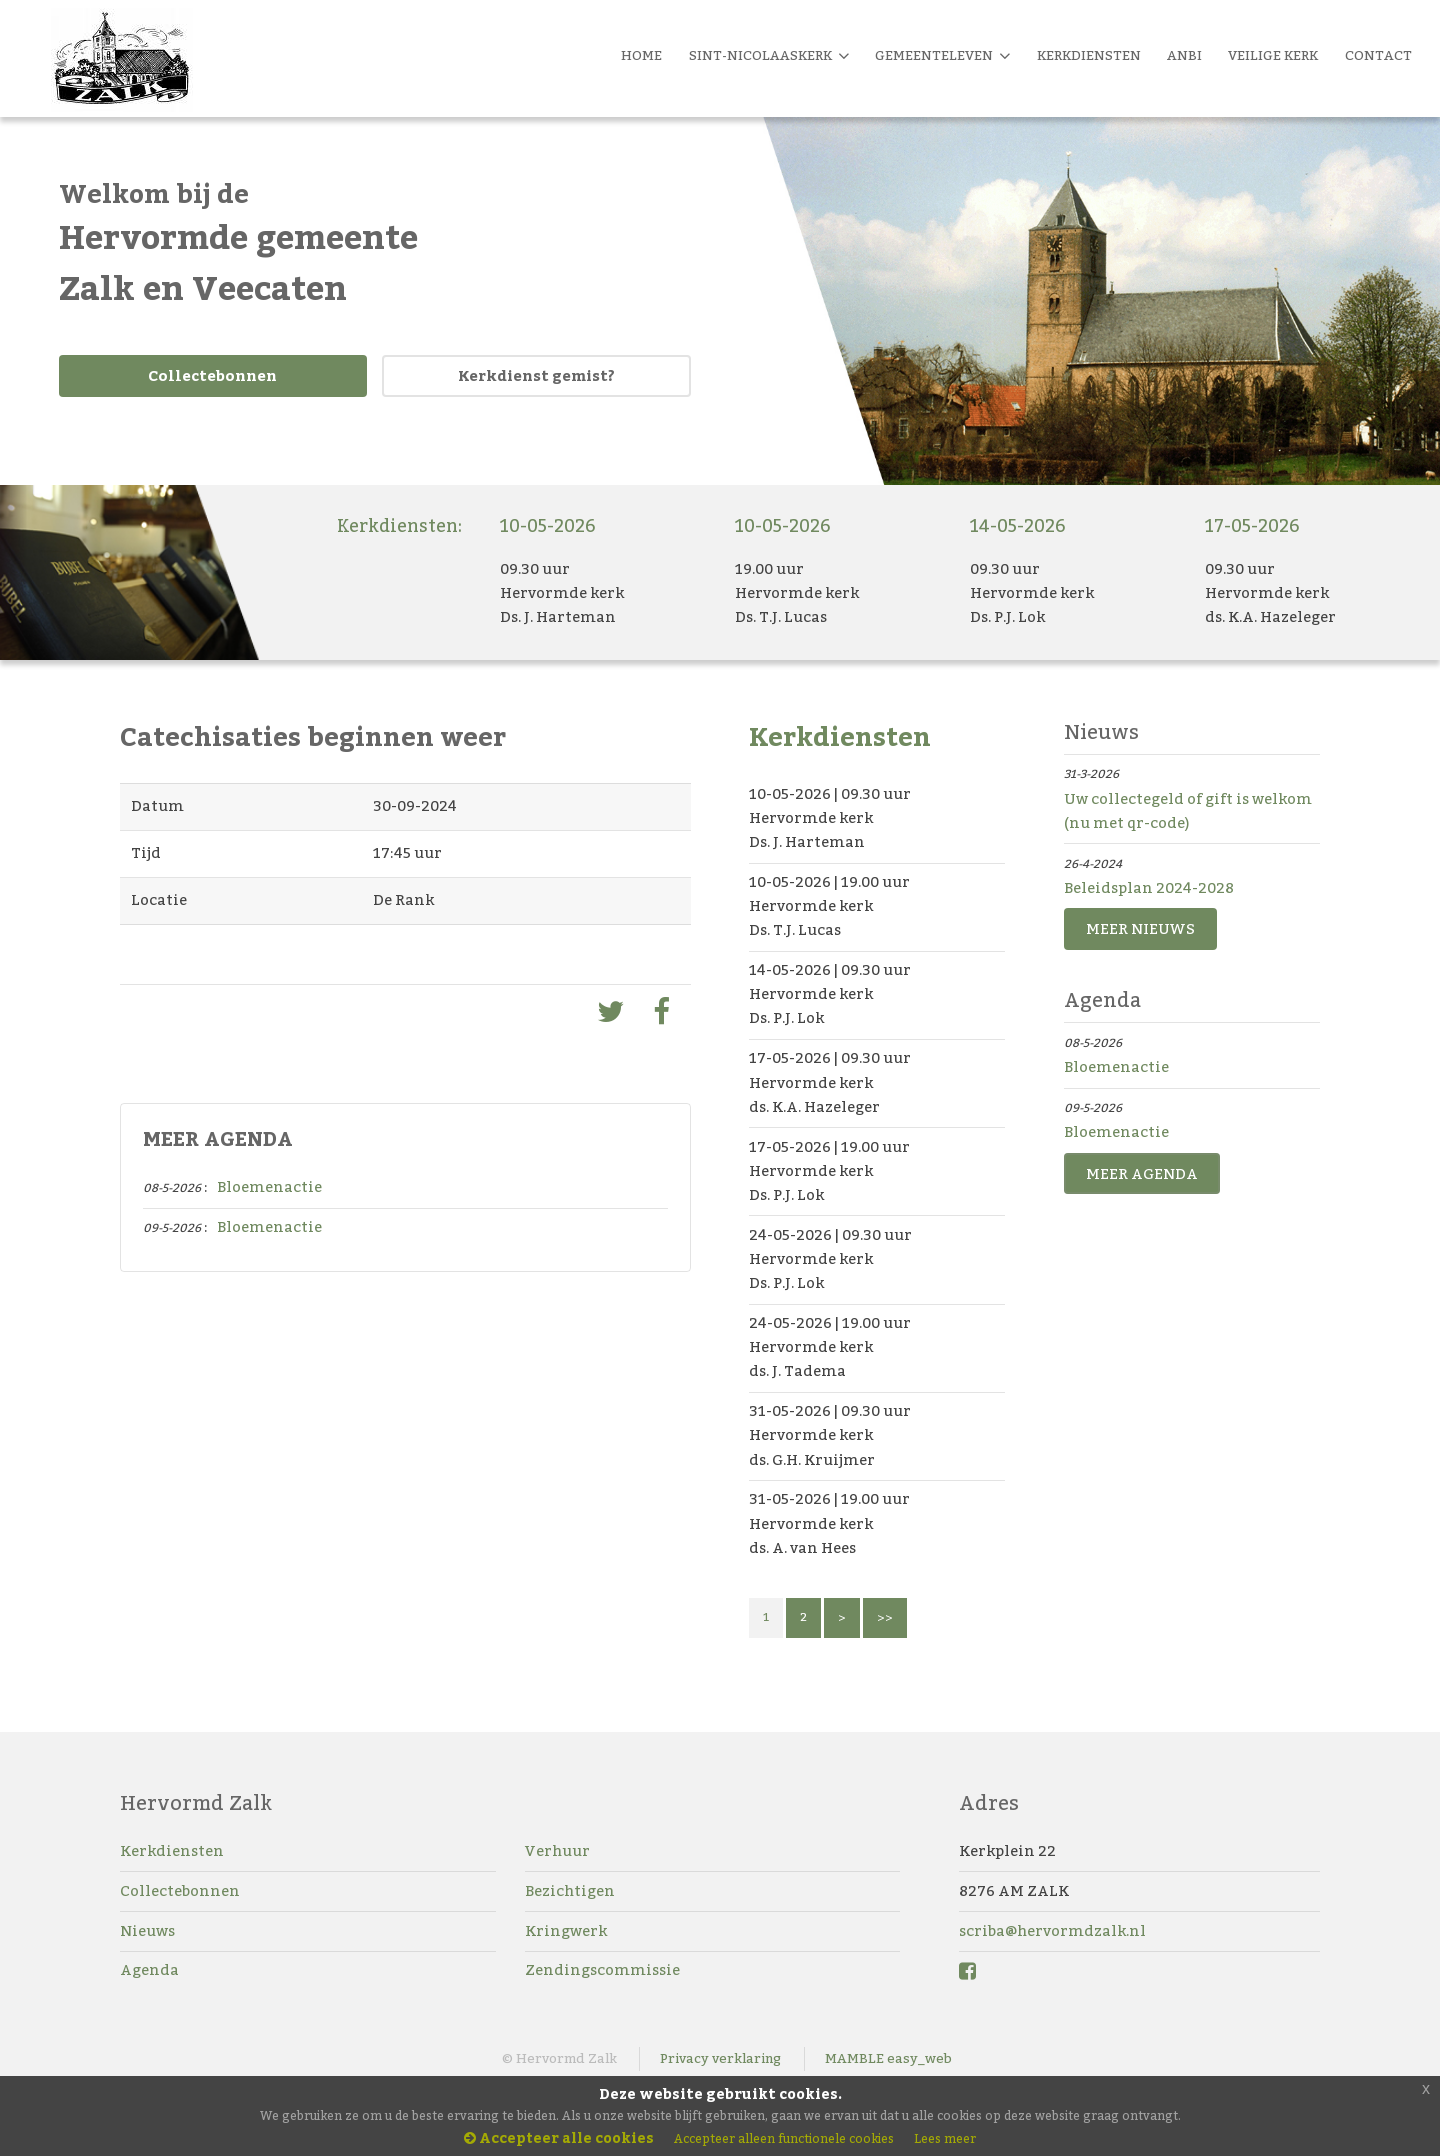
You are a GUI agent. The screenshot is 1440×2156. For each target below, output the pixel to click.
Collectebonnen (212, 376)
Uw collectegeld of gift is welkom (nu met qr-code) (1188, 811)
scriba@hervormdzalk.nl (1052, 1931)
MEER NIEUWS (1140, 929)
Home (641, 56)
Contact (1378, 56)
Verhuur (557, 1851)
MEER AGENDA (1142, 1174)
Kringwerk (566, 1931)
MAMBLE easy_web (888, 2059)
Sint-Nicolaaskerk (769, 56)
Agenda (149, 1970)
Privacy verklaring (720, 2059)
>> (885, 1617)
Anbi (1184, 56)
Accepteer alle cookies (559, 2139)
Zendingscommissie (602, 1970)
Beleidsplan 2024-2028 (1149, 888)
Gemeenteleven (942, 56)
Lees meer (945, 2139)
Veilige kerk (1273, 56)
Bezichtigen (570, 1891)
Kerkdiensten (172, 1851)
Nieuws (147, 1931)
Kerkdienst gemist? (536, 376)
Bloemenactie (269, 1187)
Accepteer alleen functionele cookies (784, 2139)
